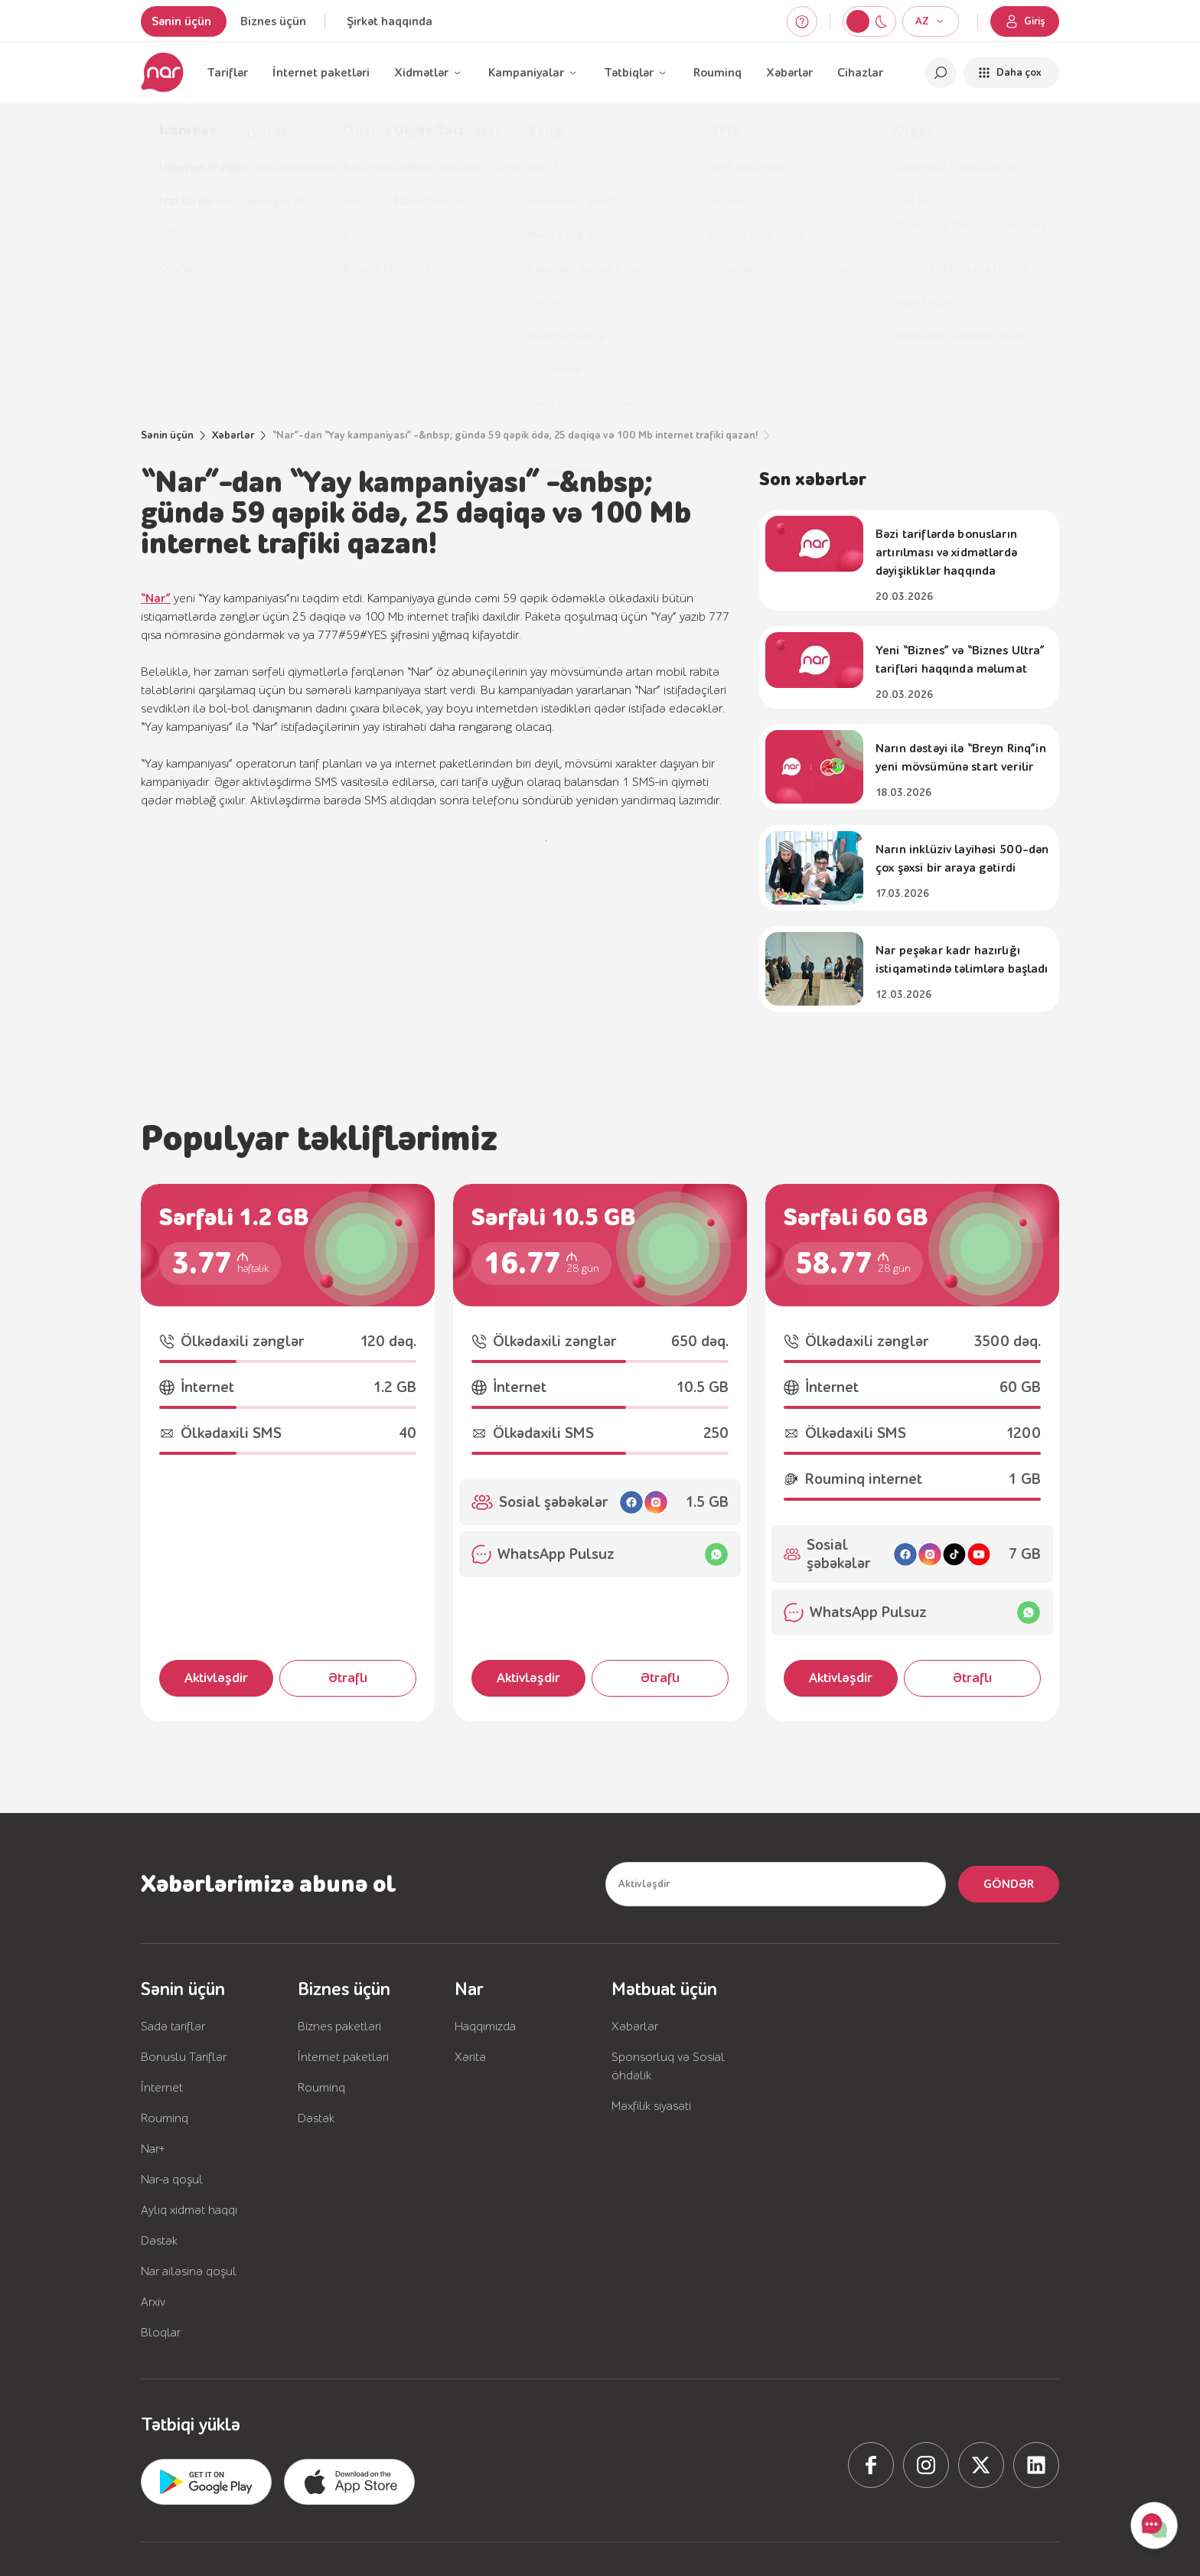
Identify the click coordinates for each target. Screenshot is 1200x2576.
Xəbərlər (789, 73)
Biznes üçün (273, 21)
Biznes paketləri (339, 2026)
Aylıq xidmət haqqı (189, 2210)
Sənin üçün (181, 21)
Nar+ (153, 2149)
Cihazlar (860, 73)
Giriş (1024, 21)
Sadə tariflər (173, 2026)
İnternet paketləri (321, 73)
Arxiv (153, 2302)
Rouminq (717, 73)
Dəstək (159, 2241)
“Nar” (156, 598)
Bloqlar (161, 2333)
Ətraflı (347, 1678)
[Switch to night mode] (857, 21)
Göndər (1008, 1884)
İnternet (162, 2088)
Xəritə (470, 2057)
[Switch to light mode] (880, 21)
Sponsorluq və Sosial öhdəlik (668, 2066)
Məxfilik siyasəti (651, 2106)
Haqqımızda (485, 2026)
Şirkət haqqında (389, 21)
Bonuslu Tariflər (184, 2057)
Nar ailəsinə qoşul (188, 2271)
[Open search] (940, 72)
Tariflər (227, 73)
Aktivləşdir (216, 1678)
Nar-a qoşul (172, 2179)
